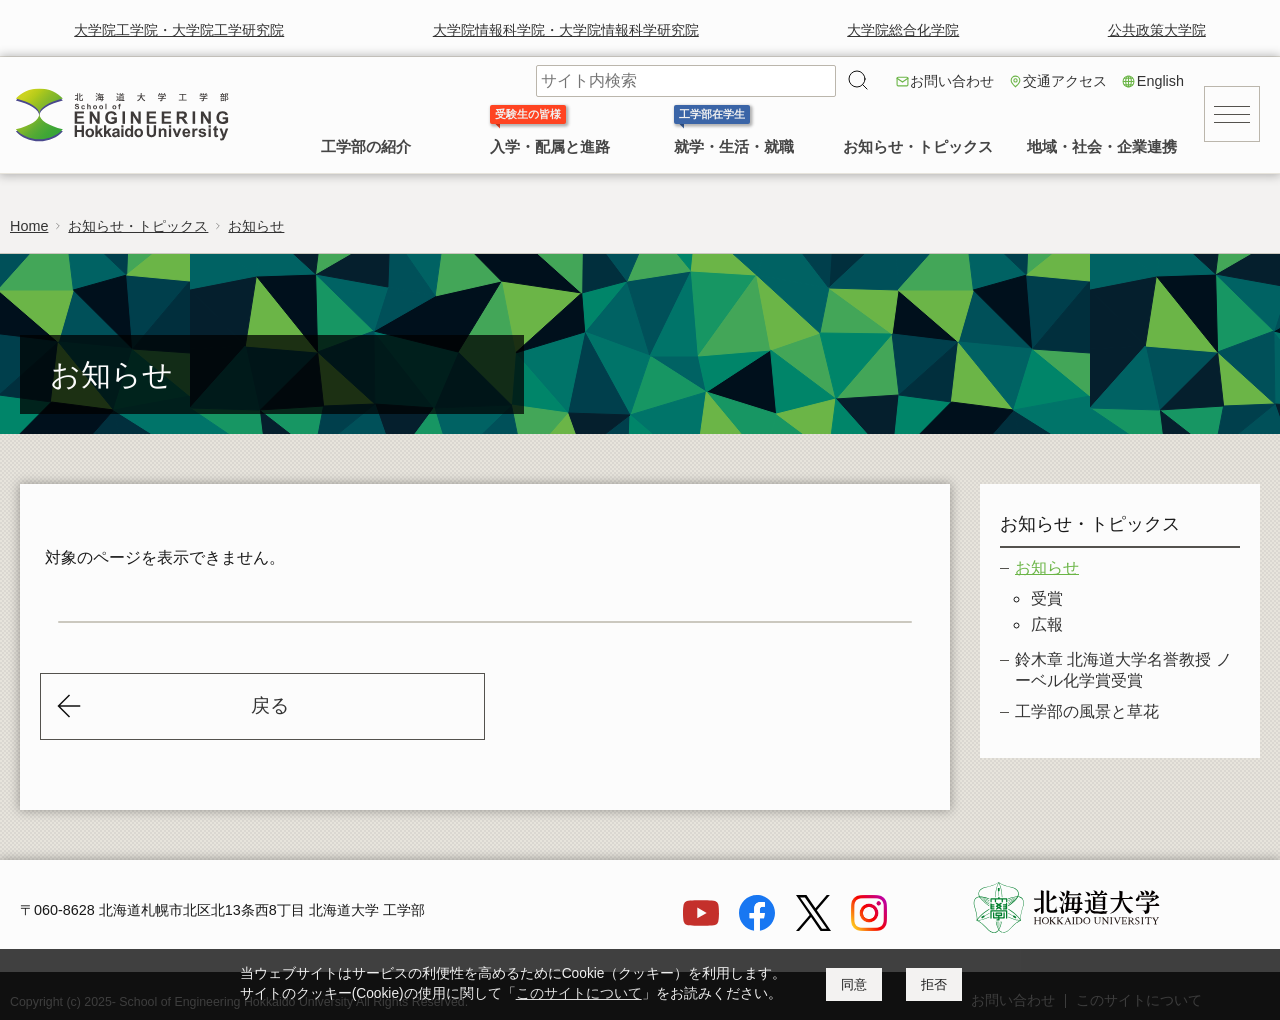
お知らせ (256, 226)
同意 (854, 984)
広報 (1047, 624)
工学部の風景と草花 (1087, 711)
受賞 (1047, 598)
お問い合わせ (952, 81)
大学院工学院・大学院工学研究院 (179, 30)
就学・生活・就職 (734, 147)
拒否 (934, 984)
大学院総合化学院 (903, 30)
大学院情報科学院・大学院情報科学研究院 (566, 30)
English (1160, 81)
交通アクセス (1065, 81)
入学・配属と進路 (550, 147)
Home (29, 226)
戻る (270, 705)
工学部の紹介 (366, 147)
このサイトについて (579, 993)
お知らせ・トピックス (918, 147)
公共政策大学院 (1157, 30)
